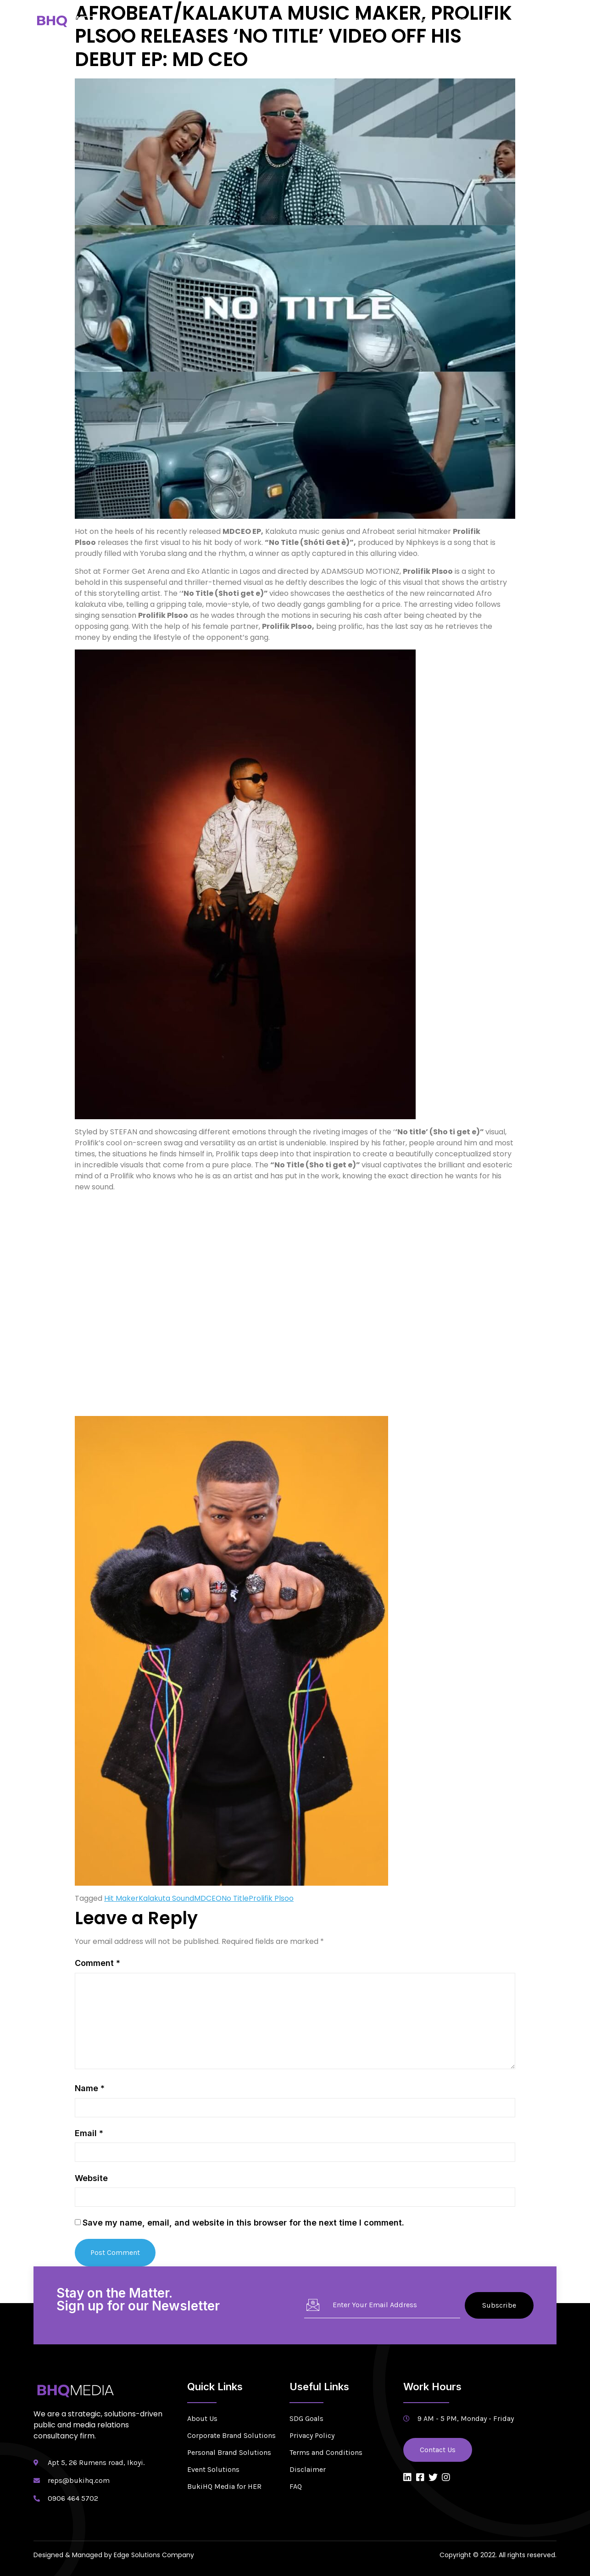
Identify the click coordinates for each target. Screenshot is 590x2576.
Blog (492, 20)
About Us (284, 20)
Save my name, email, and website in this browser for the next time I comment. (243, 2222)
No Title (235, 1898)
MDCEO (208, 1898)
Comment (97, 1963)
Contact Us (532, 20)
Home (246, 20)
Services (327, 20)
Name (90, 2088)
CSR (464, 20)
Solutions (374, 20)
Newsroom (425, 20)
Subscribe (499, 2305)
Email (89, 2133)
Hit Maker (121, 1898)
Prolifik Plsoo (271, 1898)
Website (91, 2178)
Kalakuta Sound (166, 1898)
